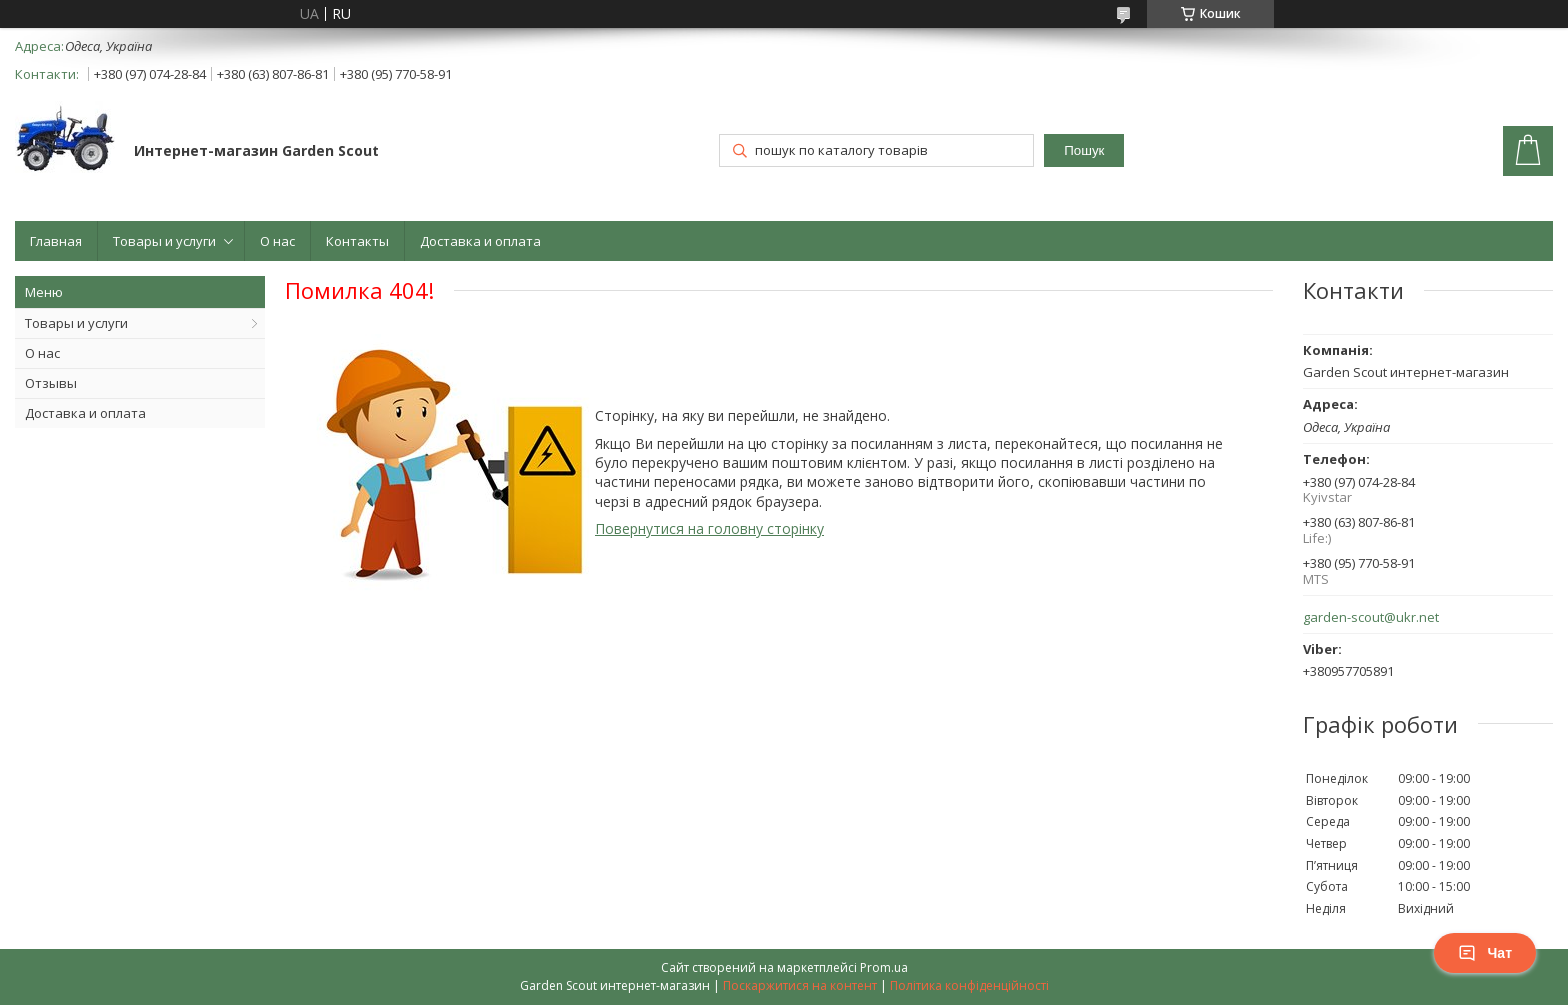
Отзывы (51, 383)
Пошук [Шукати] (1084, 150)
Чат (1485, 953)
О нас (277, 241)
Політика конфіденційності (969, 985)
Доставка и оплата (480, 241)
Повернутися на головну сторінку (709, 528)
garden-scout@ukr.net (1371, 617)
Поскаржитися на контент (800, 985)
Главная (56, 241)
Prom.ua (884, 967)
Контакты (357, 241)
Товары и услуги (164, 241)
